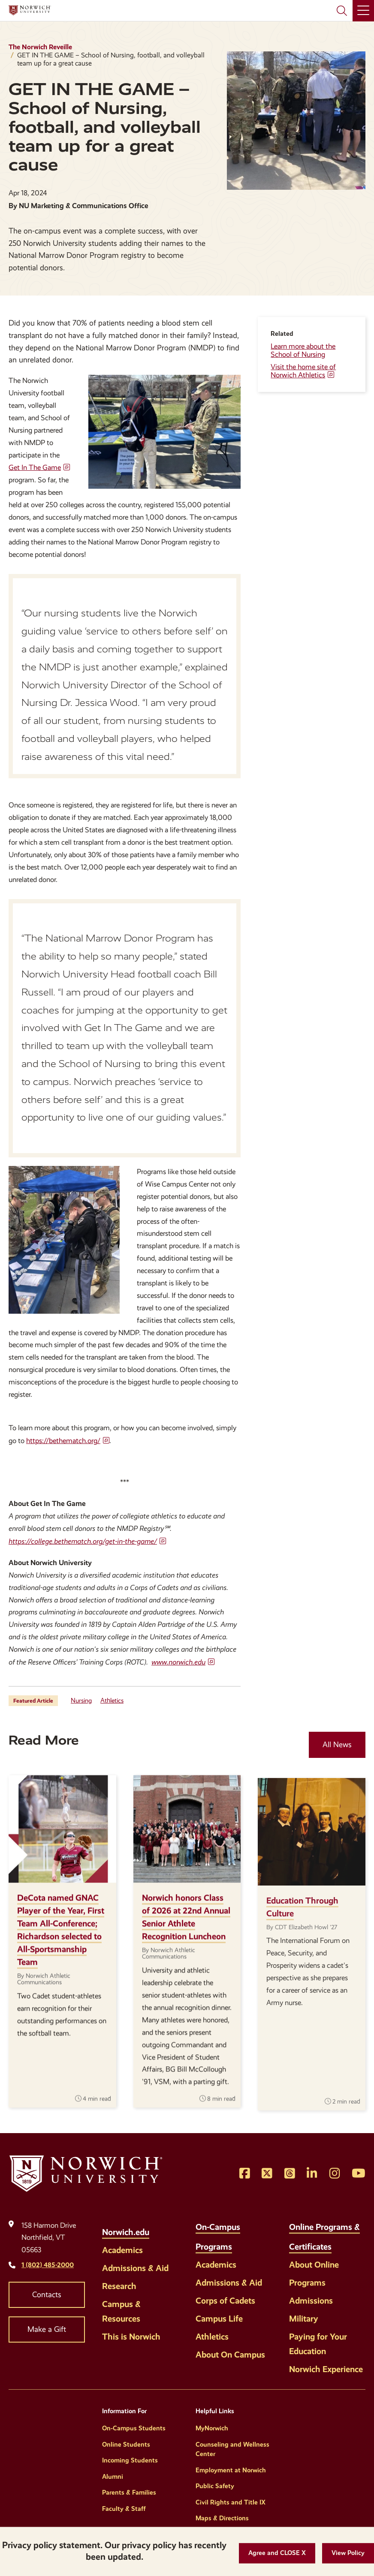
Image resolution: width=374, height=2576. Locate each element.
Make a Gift (46, 2329)
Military (303, 2318)
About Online (314, 2264)
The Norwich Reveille (40, 47)
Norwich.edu (125, 2232)
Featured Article (33, 1700)
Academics (122, 2250)
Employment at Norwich (231, 2470)
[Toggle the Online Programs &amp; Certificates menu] (340, 2242)
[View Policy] (348, 2553)
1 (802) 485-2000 (47, 2265)
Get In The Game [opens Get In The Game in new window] (35, 467)
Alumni (112, 2476)
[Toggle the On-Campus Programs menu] (241, 2242)
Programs (307, 2282)
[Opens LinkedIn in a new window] (312, 2174)
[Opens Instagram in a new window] (334, 2174)
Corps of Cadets (225, 2300)
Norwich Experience (326, 2369)
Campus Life (219, 2318)
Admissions (311, 2300)
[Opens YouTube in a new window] (358, 2174)
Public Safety (215, 2486)
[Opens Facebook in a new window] (244, 2174)
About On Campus (230, 2354)
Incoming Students (130, 2460)
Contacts (46, 2294)
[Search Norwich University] (342, 10)
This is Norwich (131, 2336)
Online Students (126, 2444)
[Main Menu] (363, 10)
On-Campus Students (134, 2428)
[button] (277, 2553)
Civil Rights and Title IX (230, 2502)
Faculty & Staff (124, 2509)
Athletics (112, 1700)
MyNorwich (212, 2428)
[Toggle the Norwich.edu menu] (158, 2227)
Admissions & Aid (135, 2268)
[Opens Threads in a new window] (289, 2174)
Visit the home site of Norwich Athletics (303, 371)
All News (337, 1744)
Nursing (81, 1700)
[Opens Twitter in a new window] (267, 2174)
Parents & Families (129, 2492)
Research (119, 2286)
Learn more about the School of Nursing (303, 350)
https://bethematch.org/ (63, 1441)
